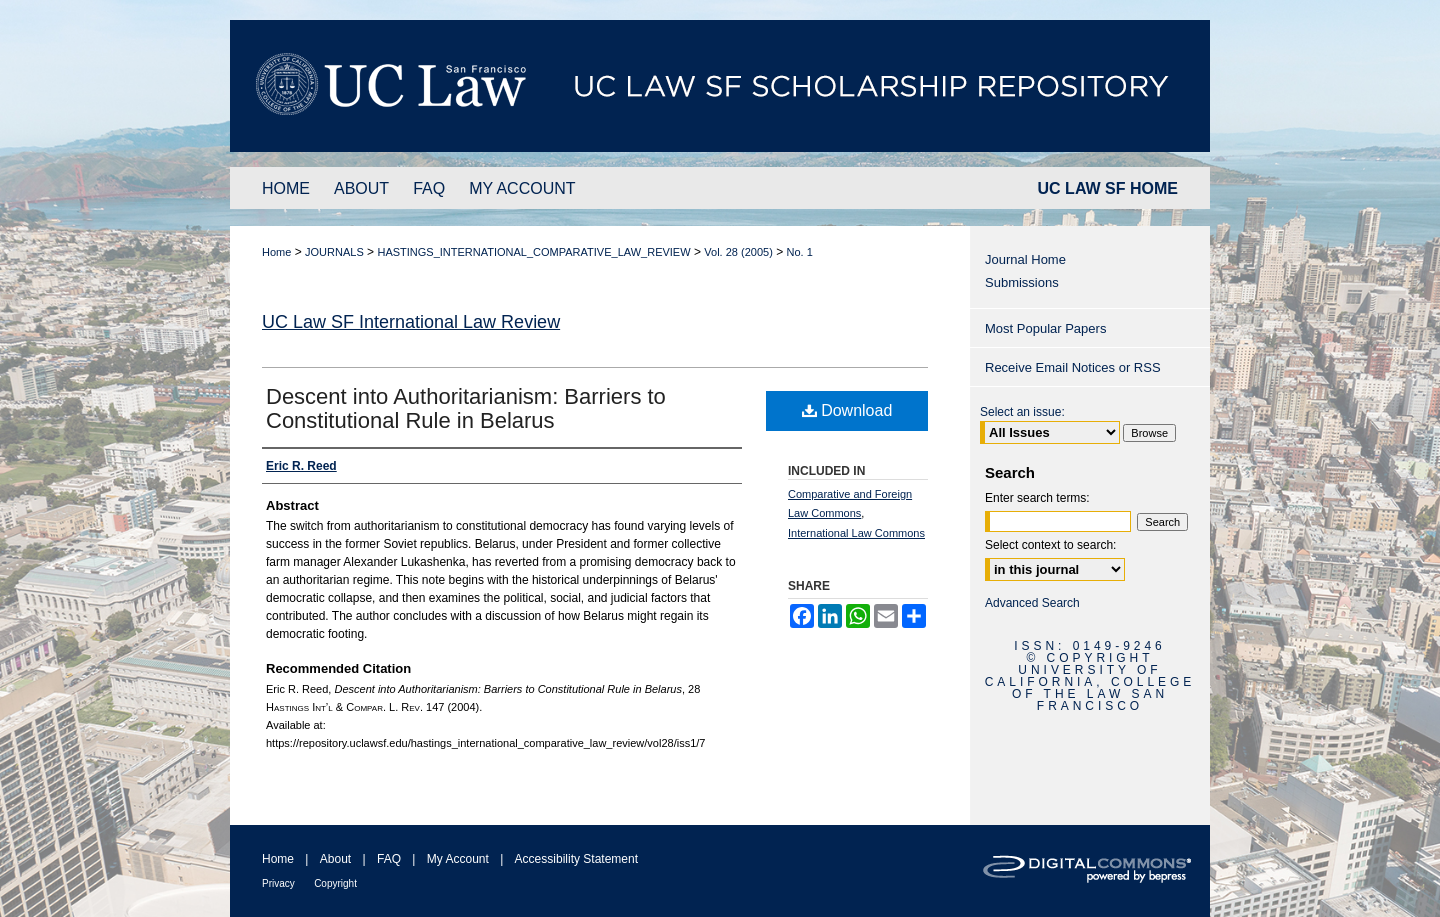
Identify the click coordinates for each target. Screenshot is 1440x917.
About (335, 859)
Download (847, 410)
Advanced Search (1032, 603)
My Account (458, 859)
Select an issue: (1022, 412)
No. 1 (800, 252)
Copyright (335, 883)
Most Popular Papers (1045, 328)
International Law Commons (856, 533)
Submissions (1022, 282)
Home (276, 252)
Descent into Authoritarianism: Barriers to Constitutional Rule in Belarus (466, 408)
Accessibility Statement (576, 859)
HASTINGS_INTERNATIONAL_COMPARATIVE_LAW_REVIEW (533, 252)
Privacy (278, 883)
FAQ (389, 859)
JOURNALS (334, 252)
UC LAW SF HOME (1108, 188)
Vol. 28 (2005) (738, 252)
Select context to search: (1050, 545)
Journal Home (1025, 259)
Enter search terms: (1037, 498)
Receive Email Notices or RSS (1073, 367)
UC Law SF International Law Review (411, 322)
